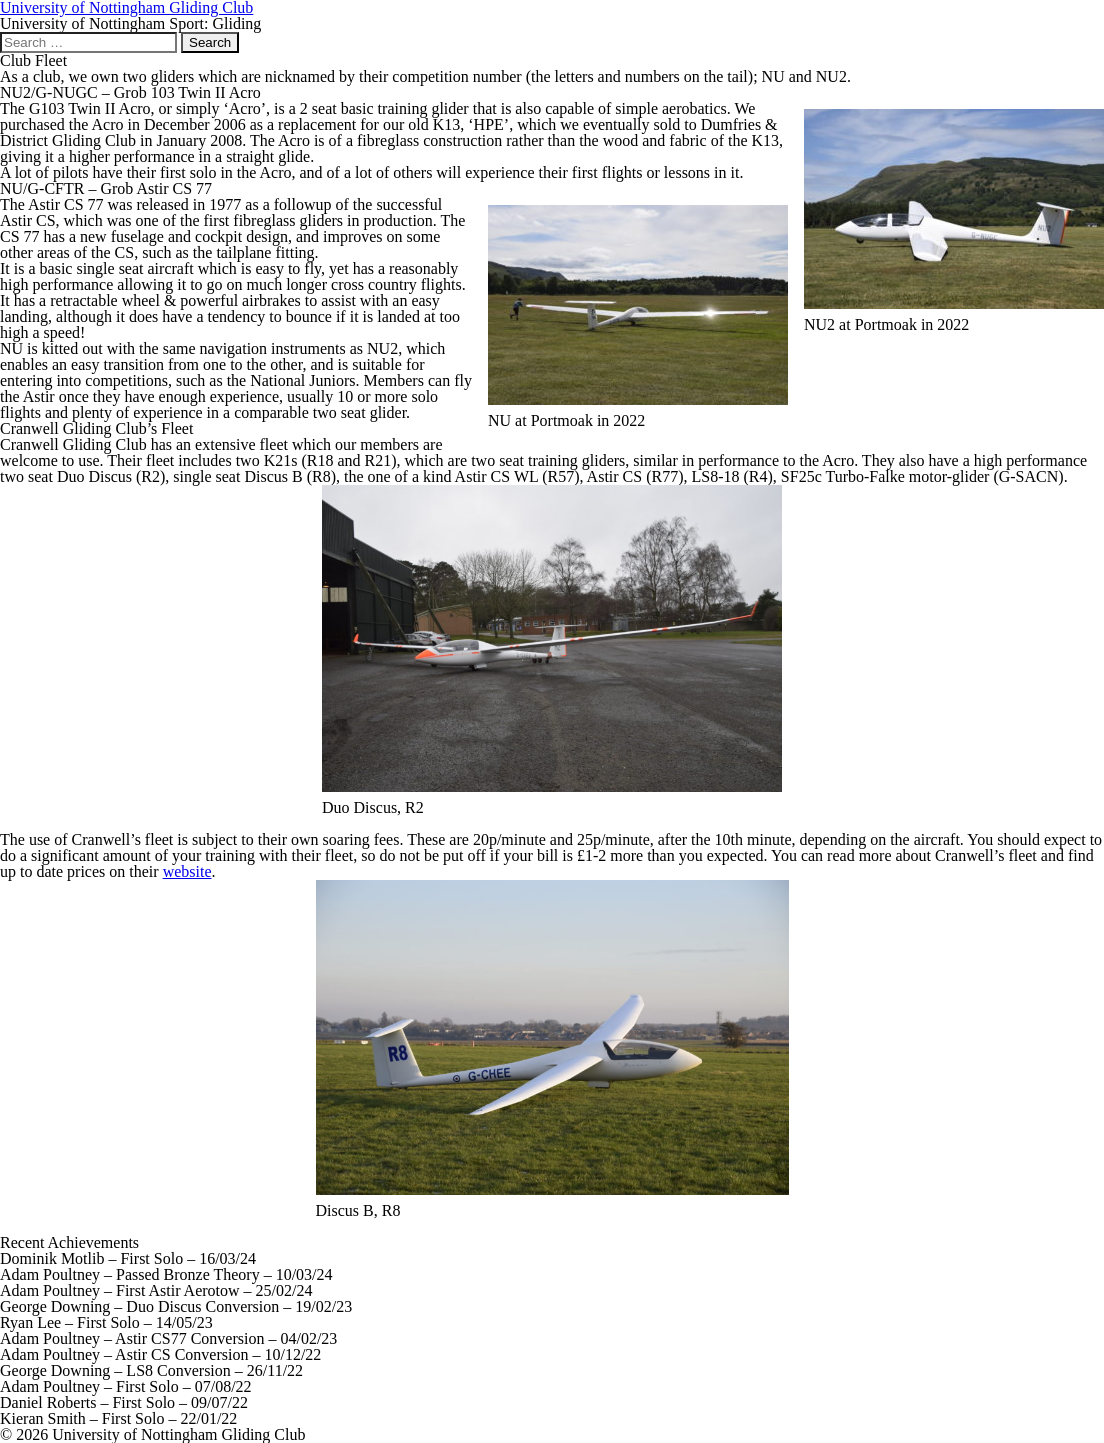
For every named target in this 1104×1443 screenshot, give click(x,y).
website (187, 871)
